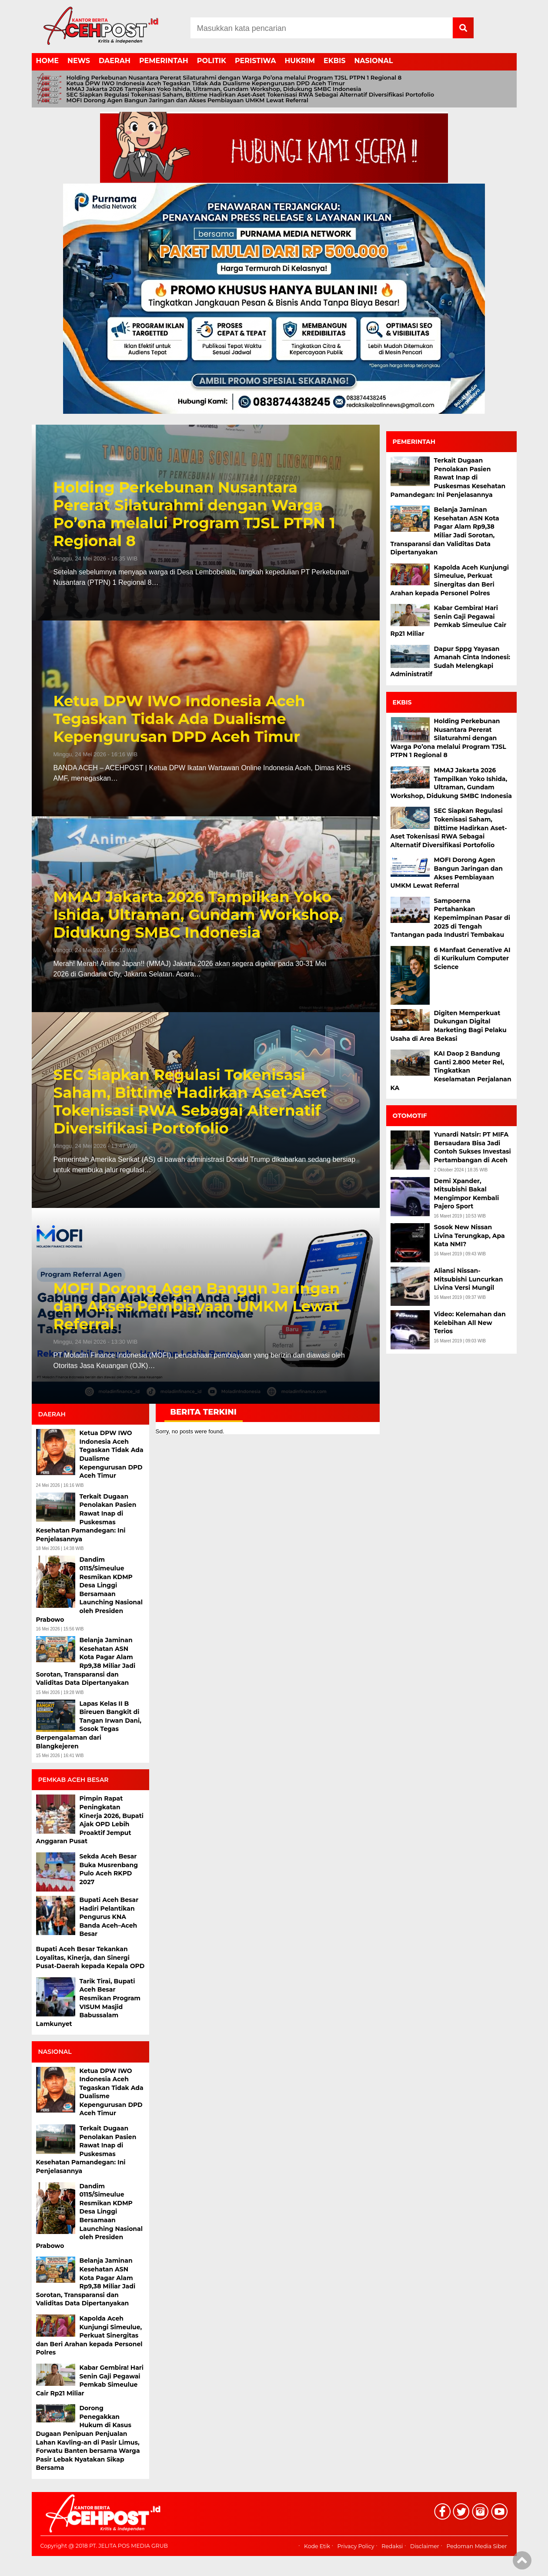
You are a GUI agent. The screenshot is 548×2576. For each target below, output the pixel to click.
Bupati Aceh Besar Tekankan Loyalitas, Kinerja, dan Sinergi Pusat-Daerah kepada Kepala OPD (90, 1957)
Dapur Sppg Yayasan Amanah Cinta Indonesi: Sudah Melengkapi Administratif (451, 661)
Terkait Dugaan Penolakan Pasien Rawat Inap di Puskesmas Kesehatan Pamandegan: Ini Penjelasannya (86, 1518)
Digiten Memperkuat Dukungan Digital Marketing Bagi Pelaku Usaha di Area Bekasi (449, 1026)
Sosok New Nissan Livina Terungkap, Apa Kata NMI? (469, 1235)
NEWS (78, 61)
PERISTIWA (255, 61)
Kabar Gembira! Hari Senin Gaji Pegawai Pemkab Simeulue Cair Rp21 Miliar (90, 2380)
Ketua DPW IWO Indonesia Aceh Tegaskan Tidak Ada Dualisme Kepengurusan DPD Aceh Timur (206, 83)
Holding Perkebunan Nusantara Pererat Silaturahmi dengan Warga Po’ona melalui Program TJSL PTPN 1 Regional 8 (234, 77)
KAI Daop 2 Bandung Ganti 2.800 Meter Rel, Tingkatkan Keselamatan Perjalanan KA (451, 1070)
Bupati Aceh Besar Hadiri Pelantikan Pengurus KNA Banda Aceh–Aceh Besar (109, 1917)
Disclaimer (424, 2546)
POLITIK (211, 61)
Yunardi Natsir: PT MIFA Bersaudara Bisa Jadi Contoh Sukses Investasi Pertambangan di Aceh (472, 1147)
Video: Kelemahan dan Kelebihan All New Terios (470, 1322)
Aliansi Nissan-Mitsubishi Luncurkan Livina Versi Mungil (468, 1279)
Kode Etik (317, 2546)
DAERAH (114, 61)
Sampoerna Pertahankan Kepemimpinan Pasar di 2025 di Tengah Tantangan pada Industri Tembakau (450, 918)
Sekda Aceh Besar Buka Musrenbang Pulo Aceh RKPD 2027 (109, 1869)
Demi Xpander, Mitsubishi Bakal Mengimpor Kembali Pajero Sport (466, 1194)
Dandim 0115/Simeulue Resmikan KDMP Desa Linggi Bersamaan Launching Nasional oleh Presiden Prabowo (89, 1589)
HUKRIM (299, 61)
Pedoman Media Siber (476, 2546)
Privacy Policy (355, 2546)
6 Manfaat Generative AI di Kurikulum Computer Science (472, 958)
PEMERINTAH (163, 61)
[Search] (321, 27)
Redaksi (392, 2546)
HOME (47, 61)
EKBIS (334, 61)
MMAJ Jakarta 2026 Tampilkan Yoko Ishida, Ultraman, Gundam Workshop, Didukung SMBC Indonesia (214, 89)
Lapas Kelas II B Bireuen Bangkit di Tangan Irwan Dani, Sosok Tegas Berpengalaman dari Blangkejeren (88, 1725)
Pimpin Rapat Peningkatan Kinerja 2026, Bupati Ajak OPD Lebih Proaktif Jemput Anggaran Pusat (90, 1819)
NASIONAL (373, 61)
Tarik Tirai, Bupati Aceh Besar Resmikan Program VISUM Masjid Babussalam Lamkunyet (88, 2002)
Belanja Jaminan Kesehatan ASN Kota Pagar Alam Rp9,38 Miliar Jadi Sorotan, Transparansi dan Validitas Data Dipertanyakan (86, 1661)
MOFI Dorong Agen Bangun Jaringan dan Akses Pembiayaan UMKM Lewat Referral (187, 100)
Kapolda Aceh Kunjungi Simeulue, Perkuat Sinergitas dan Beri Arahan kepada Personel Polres (89, 2335)
